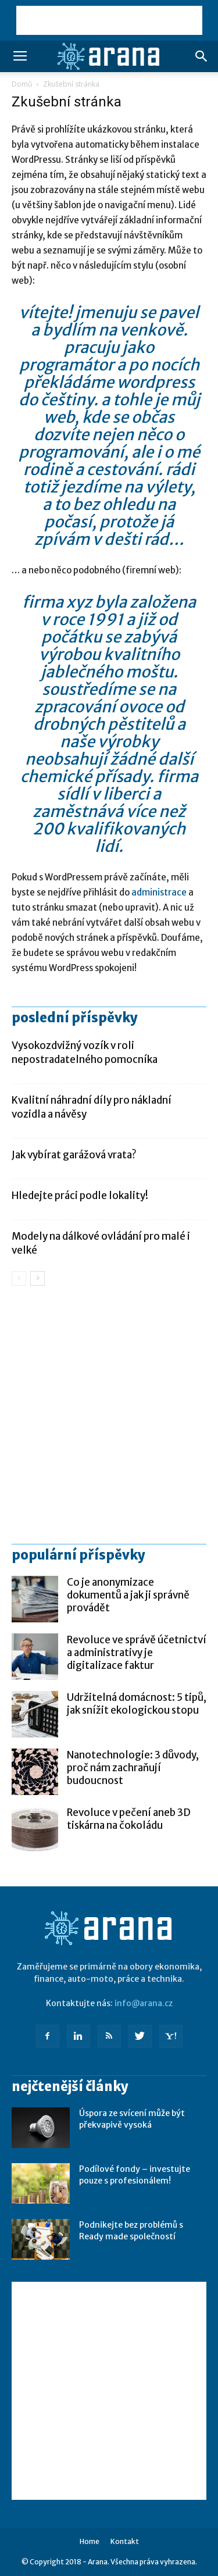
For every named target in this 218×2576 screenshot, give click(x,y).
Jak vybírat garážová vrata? (74, 1154)
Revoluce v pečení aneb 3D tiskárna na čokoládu (129, 1819)
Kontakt (124, 2541)
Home (89, 2541)
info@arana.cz (144, 2003)
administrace (159, 892)
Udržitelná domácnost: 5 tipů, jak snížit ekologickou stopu (136, 1704)
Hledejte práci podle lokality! (80, 1195)
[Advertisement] (109, 20)
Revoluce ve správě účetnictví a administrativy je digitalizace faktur (136, 1652)
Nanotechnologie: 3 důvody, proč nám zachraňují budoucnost (133, 1768)
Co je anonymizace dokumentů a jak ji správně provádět (128, 1595)
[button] (201, 56)
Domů (22, 84)
